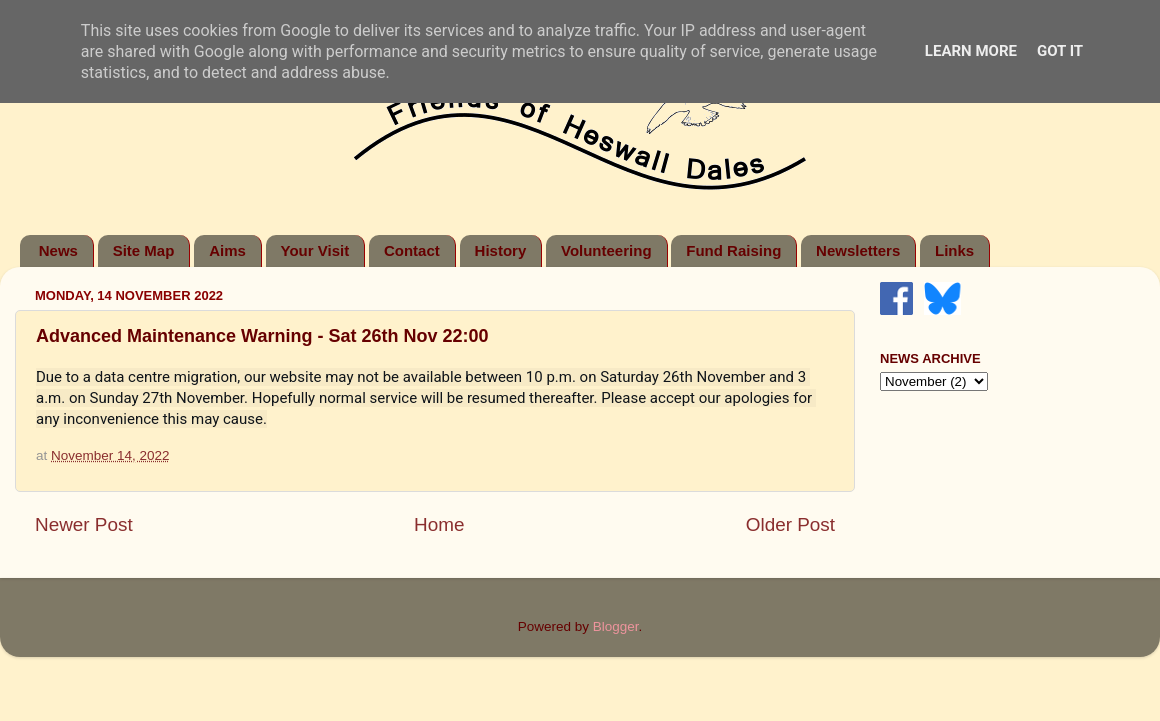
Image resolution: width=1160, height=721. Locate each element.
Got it (1060, 51)
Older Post (790, 524)
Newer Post (84, 524)
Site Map (144, 250)
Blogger (616, 626)
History (501, 250)
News (58, 250)
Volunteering (606, 250)
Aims (227, 250)
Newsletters (858, 250)
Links (954, 250)
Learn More (971, 51)
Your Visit (315, 250)
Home (439, 524)
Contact (412, 250)
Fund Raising (733, 250)
